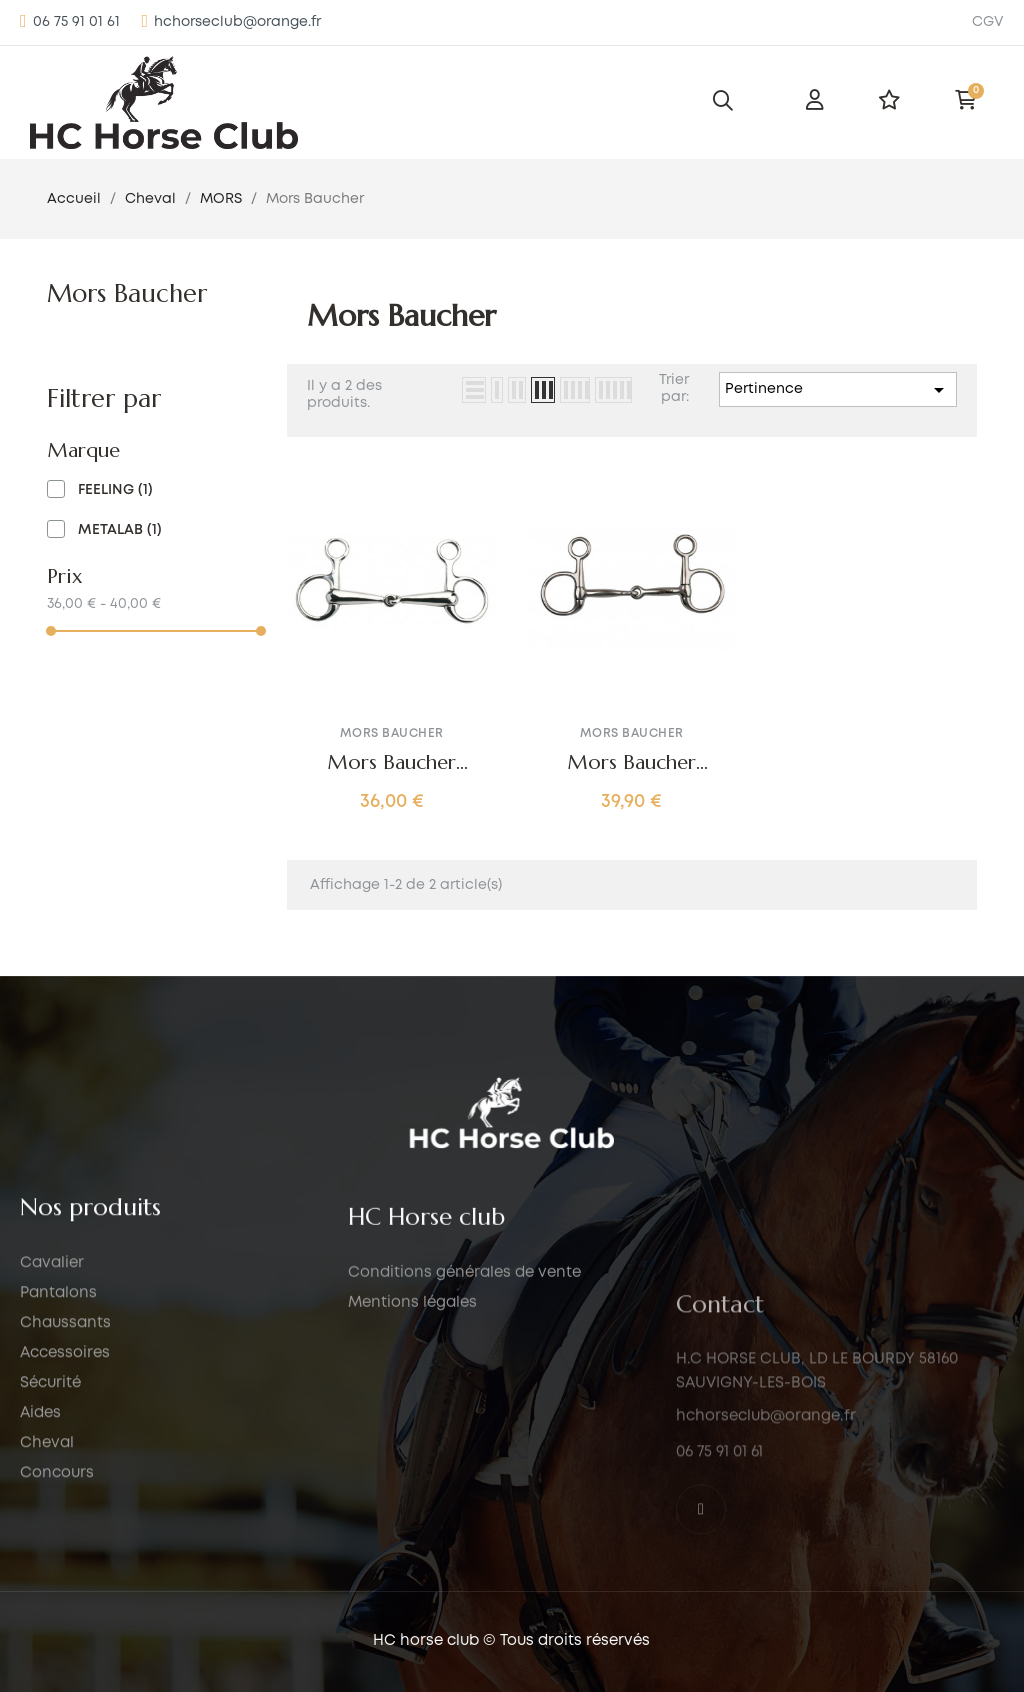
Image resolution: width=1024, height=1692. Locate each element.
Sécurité (50, 1586)
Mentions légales (412, 1580)
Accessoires (65, 1556)
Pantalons (58, 1496)
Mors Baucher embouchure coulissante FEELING (392, 763)
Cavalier (52, 1466)
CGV (988, 22)
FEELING (115, 490)
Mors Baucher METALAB (631, 763)
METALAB (120, 530)
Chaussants (65, 1526)
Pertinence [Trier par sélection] (838, 390)
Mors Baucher (127, 293)
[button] (70, 22)
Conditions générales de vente (464, 1550)
